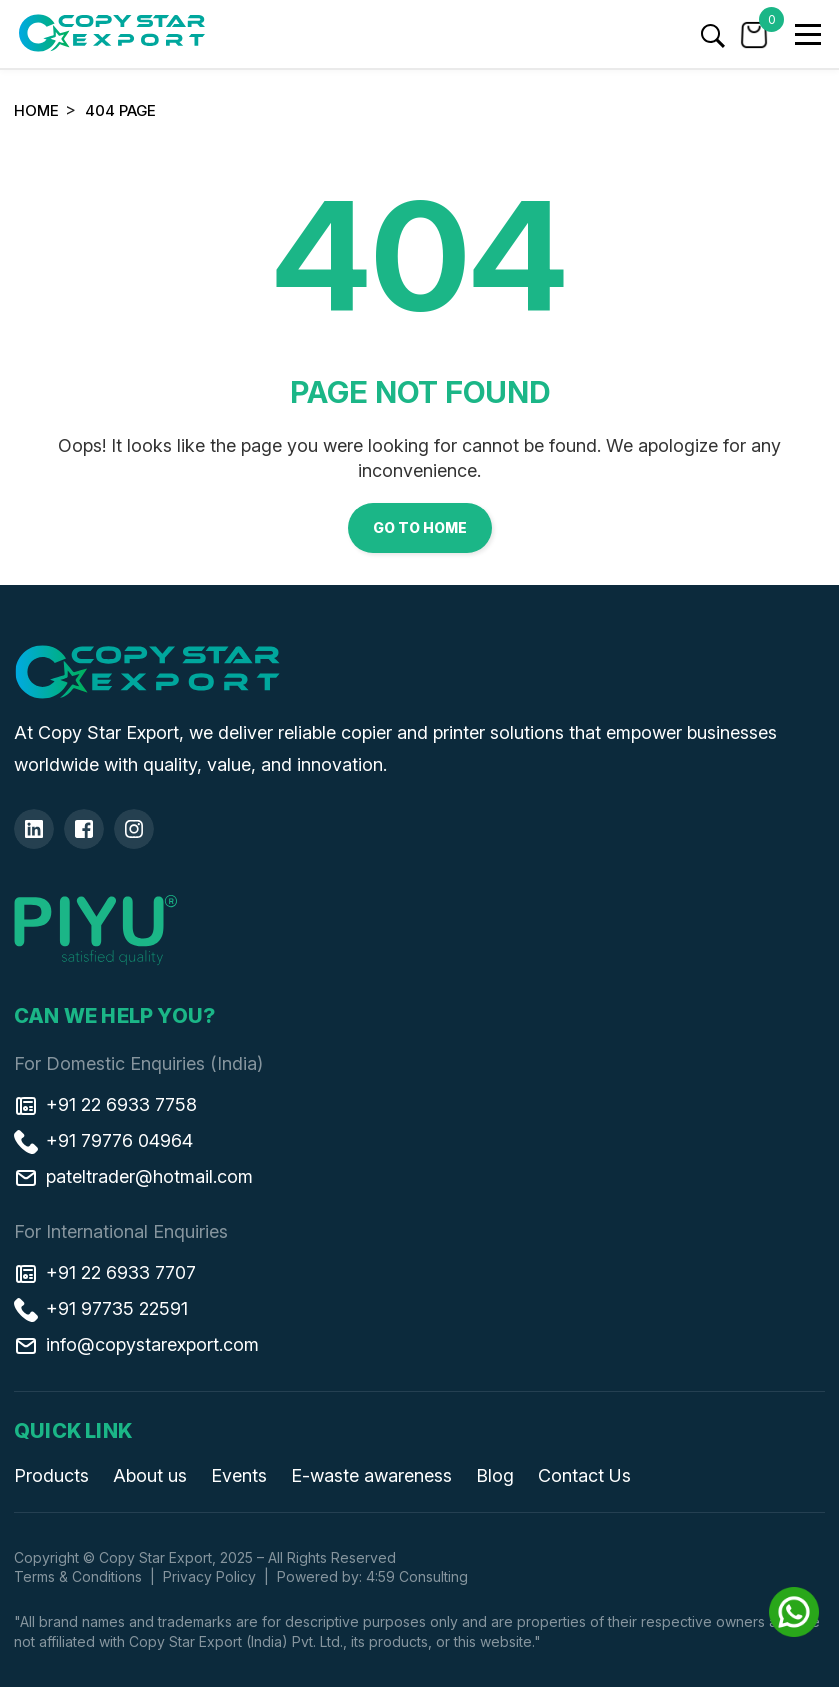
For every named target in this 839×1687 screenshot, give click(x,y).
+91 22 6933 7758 (105, 1104)
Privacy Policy (209, 1576)
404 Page (120, 110)
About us (150, 1475)
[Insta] (134, 829)
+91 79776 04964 (103, 1140)
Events (239, 1475)
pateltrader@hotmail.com (133, 1176)
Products (51, 1475)
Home (36, 110)
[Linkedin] (34, 829)
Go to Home (420, 527)
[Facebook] (84, 829)
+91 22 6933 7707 (105, 1272)
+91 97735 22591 (101, 1308)
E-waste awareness (371, 1475)
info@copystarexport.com (136, 1344)
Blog (495, 1475)
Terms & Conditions (78, 1576)
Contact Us (584, 1475)
